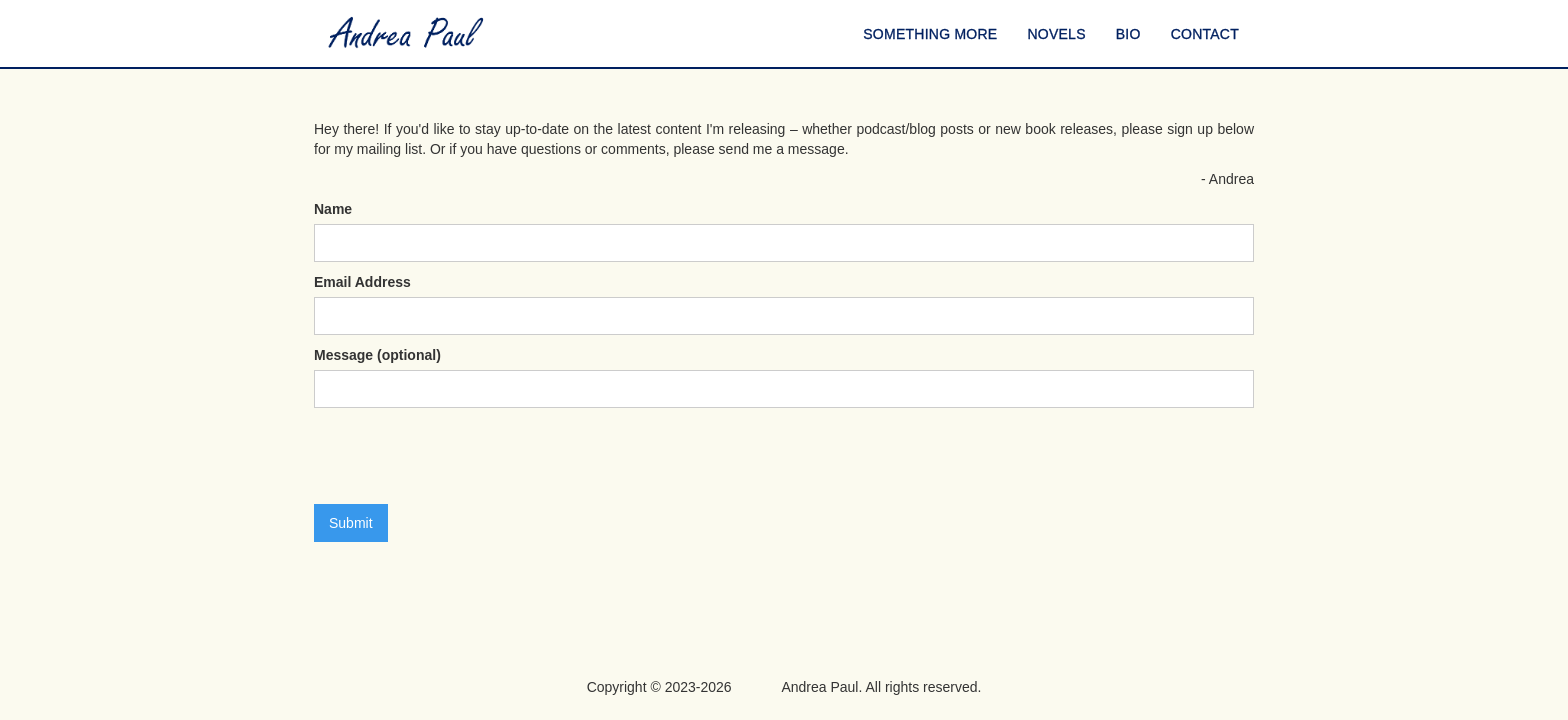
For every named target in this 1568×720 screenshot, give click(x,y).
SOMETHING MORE (930, 34)
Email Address (362, 282)
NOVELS (1056, 34)
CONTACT (1205, 34)
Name (333, 209)
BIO (1128, 34)
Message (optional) (377, 355)
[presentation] (466, 457)
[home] (406, 33)
